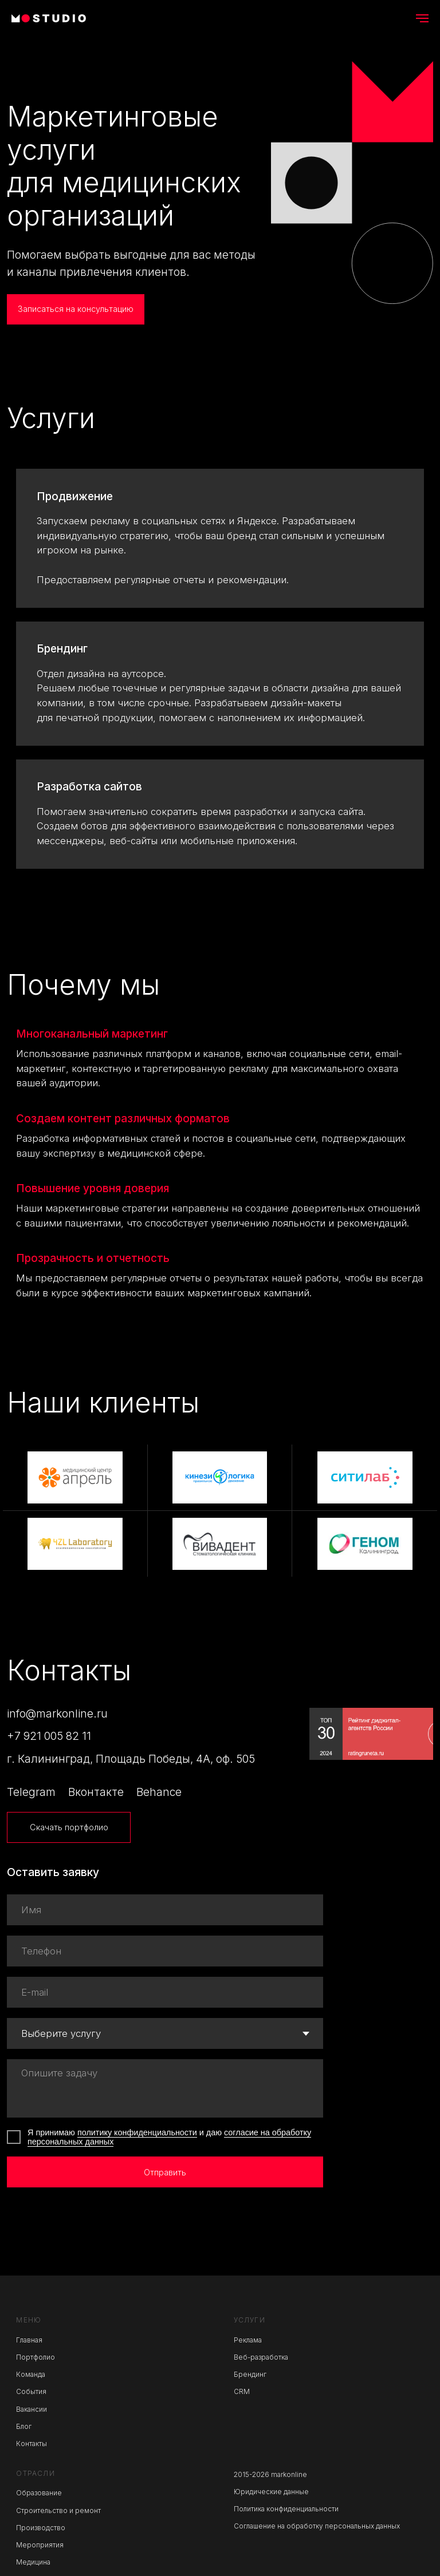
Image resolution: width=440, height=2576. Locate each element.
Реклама (248, 2340)
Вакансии (31, 2409)
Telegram (31, 1792)
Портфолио (35, 2357)
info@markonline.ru (57, 1713)
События (31, 2392)
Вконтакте (96, 1792)
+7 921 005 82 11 (49, 1736)
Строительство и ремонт (58, 2511)
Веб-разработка (261, 2357)
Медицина (33, 2562)
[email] (165, 1992)
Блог (24, 2427)
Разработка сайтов (89, 786)
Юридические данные (271, 2492)
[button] (75, 309)
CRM (242, 2392)
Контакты (31, 2444)
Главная (29, 2340)
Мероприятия (40, 2545)
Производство (40, 2528)
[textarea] (165, 2088)
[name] (165, 1909)
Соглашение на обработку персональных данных (317, 2526)
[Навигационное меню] (422, 18)
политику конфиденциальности (137, 2132)
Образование (39, 2493)
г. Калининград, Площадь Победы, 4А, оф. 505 (131, 1759)
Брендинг (62, 648)
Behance (159, 1792)
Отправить (165, 2172)
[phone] (165, 1951)
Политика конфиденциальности (286, 2509)
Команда (30, 2375)
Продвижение (75, 496)
